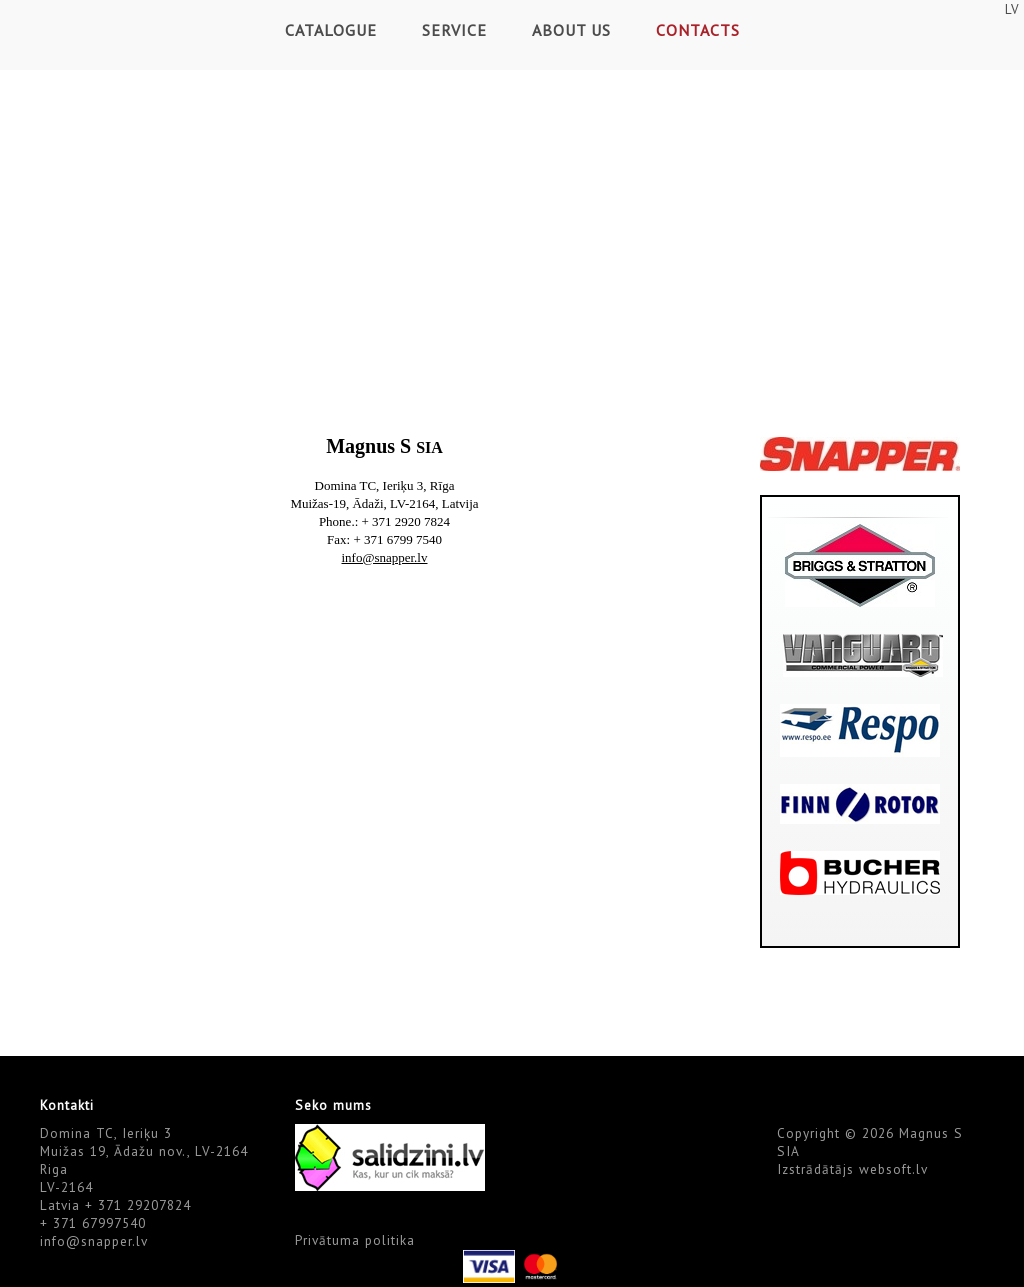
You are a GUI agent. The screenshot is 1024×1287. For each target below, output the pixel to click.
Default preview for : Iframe (385, 809)
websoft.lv (893, 1169)
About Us (571, 30)
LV (1012, 9)
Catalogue (331, 30)
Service (454, 30)
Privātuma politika (355, 1240)
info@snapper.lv (94, 1241)
